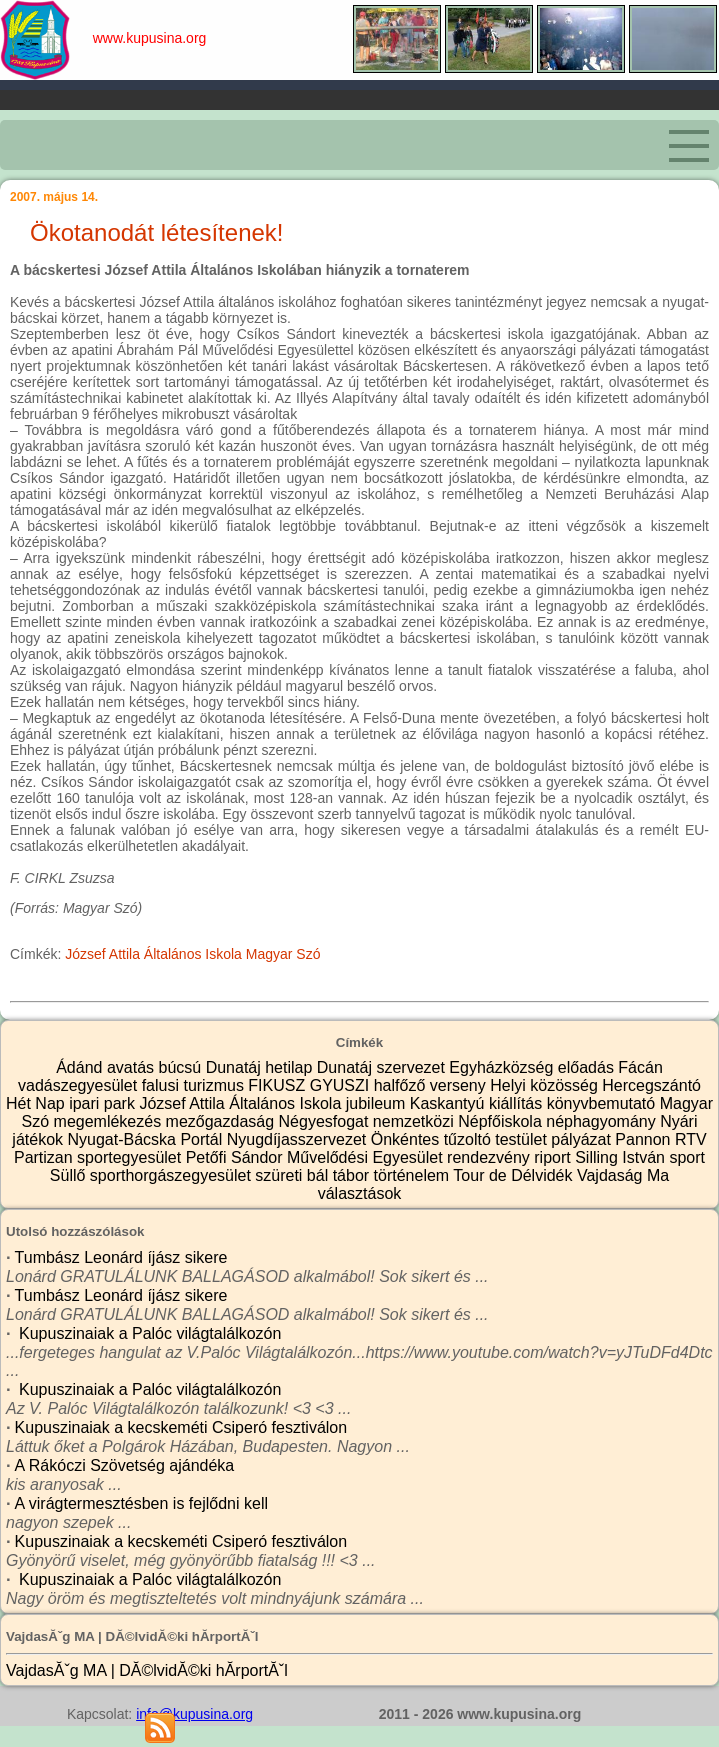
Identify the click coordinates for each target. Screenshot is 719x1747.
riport (554, 1157)
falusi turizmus (195, 1085)
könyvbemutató (603, 1103)
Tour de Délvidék (515, 1175)
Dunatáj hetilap (261, 1067)
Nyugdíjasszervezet (299, 1139)
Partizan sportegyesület (100, 1157)
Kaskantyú (449, 1103)
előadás (588, 1067)
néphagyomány (603, 1121)
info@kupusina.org (194, 1714)
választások (360, 1193)
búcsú (181, 1067)
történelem (414, 1175)
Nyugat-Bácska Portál (146, 1139)
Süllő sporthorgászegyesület (152, 1175)
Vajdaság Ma (623, 1175)
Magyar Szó (283, 954)
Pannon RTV (660, 1139)
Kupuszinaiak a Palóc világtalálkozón (148, 1333)
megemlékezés (110, 1121)
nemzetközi (415, 1121)
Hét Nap (37, 1103)
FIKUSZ (278, 1085)
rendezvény (490, 1157)
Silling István (622, 1157)
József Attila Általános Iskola (153, 954)
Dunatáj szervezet (383, 1067)
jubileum (378, 1103)
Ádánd (81, 1067)
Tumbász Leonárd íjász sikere (121, 1257)
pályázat (583, 1139)
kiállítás (518, 1103)
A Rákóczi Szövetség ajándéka (125, 1465)
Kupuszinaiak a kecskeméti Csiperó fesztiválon (181, 1427)
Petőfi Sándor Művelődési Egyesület (316, 1157)
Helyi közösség (546, 1085)
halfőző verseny (432, 1085)
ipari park (104, 1103)
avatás (133, 1067)
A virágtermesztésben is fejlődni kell (141, 1503)
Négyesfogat (326, 1121)
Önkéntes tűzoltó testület (461, 1139)
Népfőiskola (502, 1121)
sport (687, 1157)
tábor (353, 1175)
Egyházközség (503, 1067)
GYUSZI (342, 1085)
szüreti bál (293, 1175)
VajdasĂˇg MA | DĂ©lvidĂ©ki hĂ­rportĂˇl (147, 1670)
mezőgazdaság (222, 1121)
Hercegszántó (651, 1085)
